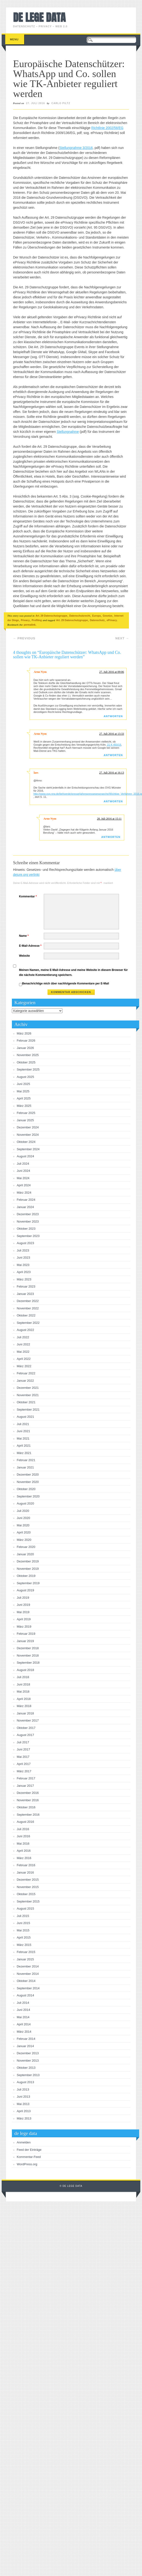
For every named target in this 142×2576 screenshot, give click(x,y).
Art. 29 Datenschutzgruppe (51, 615)
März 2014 (24, 2031)
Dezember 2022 (28, 1301)
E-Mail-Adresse (31, 945)
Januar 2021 (25, 1467)
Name (24, 935)
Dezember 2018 (28, 1648)
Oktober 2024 (26, 1142)
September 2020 (28, 1496)
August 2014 (25, 1995)
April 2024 (24, 1185)
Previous (24, 638)
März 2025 (24, 1106)
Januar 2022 (25, 1380)
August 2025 (25, 1077)
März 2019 (24, 1626)
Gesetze (107, 615)
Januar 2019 (25, 1641)
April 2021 (24, 1445)
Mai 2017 (23, 1757)
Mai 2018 (23, 1691)
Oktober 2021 (26, 1402)
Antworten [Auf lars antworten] (113, 801)
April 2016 (24, 1850)
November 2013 (28, 2060)
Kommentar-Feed (29, 2157)
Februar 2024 (26, 1199)
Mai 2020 (23, 1525)
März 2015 (24, 1945)
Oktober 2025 (26, 1062)
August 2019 (25, 1590)
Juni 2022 (23, 1344)
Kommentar (28, 896)
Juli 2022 (23, 1337)
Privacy (25, 620)
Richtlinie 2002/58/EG (107, 128)
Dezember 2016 (28, 1793)
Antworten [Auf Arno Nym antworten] (113, 716)
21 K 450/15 (114, 744)
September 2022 (28, 1323)
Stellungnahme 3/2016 (76, 148)
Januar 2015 (25, 1959)
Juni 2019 (23, 1605)
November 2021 (28, 1395)
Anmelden (24, 2142)
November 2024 (28, 1134)
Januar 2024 (25, 1207)
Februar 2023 (26, 1286)
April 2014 (24, 2024)
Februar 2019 (26, 1633)
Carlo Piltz (60, 103)
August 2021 (25, 1416)
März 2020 (24, 1540)
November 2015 (28, 1887)
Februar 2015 (26, 1952)
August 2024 (25, 1156)
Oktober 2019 (26, 1576)
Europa (96, 615)
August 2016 (25, 1822)
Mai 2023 (23, 1265)
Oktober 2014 (26, 1981)
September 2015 (28, 1901)
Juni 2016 (23, 1836)
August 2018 (25, 1670)
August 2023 (25, 1243)
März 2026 (24, 1033)
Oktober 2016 (26, 1807)
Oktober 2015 (26, 1894)
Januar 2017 (25, 1785)
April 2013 (24, 2111)
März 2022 (24, 1366)
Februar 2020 (26, 1547)
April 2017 (24, 1764)
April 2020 (24, 1532)
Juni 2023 (23, 1257)
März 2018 (24, 1706)
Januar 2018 (25, 1713)
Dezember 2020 (28, 1474)
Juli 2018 (23, 1677)
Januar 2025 (25, 1120)
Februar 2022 (26, 1373)
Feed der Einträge (29, 2149)
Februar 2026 (26, 1040)
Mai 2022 (23, 1351)
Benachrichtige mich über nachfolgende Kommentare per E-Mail (64, 984)
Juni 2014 (23, 2010)
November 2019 (28, 1568)
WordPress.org (27, 2164)
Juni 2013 (23, 2096)
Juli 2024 (23, 1163)
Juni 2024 (23, 1171)
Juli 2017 (23, 1742)
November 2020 (28, 1482)
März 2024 (24, 1192)
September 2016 (28, 1814)
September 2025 (28, 1069)
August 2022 (25, 1330)
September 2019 (28, 1583)
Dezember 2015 (28, 1879)
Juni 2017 (23, 1749)
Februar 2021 (26, 1460)
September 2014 (28, 1988)
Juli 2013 (23, 2089)
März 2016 (24, 1858)
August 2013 (25, 2082)
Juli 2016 (23, 1829)
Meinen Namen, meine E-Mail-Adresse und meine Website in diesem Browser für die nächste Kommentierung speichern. (73, 972)
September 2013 (28, 2075)
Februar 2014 (26, 2038)
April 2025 (24, 1098)
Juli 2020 (23, 1511)
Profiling (37, 620)
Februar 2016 (26, 1865)
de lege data (39, 17)
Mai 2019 (23, 1612)
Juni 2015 (23, 1923)
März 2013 (24, 2118)
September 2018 (28, 1662)
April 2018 (24, 1699)
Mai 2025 (23, 1091)
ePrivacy (112, 620)
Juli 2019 (23, 1597)
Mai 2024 (23, 1178)
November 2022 (28, 1308)
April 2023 (24, 1272)
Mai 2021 (23, 1438)
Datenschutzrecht (79, 615)
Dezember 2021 (28, 1388)
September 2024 (28, 1149)
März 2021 (24, 1453)
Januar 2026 (25, 1048)
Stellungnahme (68, 432)
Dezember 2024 (28, 1127)
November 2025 (28, 1055)
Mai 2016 (23, 1843)
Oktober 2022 (26, 1315)
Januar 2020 (25, 1554)
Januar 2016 (25, 1872)
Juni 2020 (23, 1518)
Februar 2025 (26, 1113)
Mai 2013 (23, 2104)
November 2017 (28, 1720)
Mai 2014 (23, 2017)
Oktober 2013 (26, 2067)
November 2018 (28, 1655)
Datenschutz (97, 620)
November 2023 (28, 1221)
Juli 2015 (23, 1916)
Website (24, 955)
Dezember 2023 (28, 1214)
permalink (30, 624)
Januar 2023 (25, 1294)
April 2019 (24, 1619)
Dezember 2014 (28, 1966)
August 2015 (25, 1908)
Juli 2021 (23, 1424)
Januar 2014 (25, 2046)
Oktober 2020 (26, 1489)
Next (122, 638)
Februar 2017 (26, 1778)
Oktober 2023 (26, 1228)
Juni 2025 (23, 1084)
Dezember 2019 (28, 1561)
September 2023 (28, 1236)
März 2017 (24, 1771)
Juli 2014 (23, 2002)
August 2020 (25, 1503)
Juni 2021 (23, 1431)
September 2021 (28, 1409)
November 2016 (28, 1800)
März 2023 (24, 1279)
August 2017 (25, 1735)
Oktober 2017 (26, 1728)
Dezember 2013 (28, 2053)
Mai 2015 (23, 1930)
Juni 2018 (23, 1684)
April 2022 (24, 1359)
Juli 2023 (23, 1250)
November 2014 (28, 1974)
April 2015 (24, 1937)
